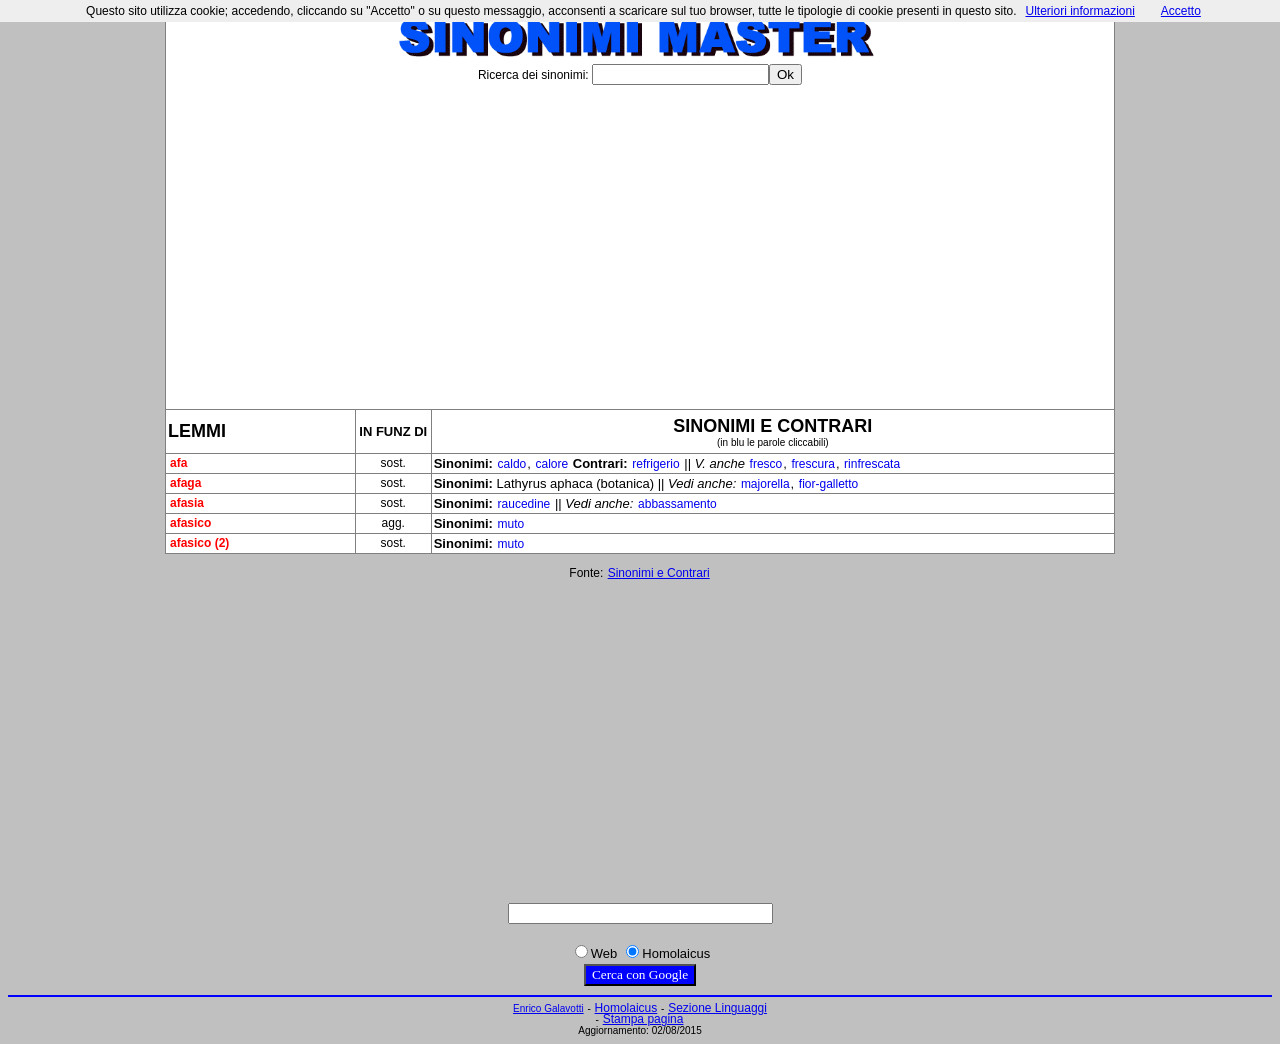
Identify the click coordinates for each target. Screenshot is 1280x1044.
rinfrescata (872, 464)
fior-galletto (828, 484)
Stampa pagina (643, 1019)
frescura (813, 464)
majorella (765, 484)
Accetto (1181, 11)
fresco (766, 464)
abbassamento (677, 504)
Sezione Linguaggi (717, 1008)
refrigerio (655, 464)
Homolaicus (626, 1008)
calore (551, 464)
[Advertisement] (640, 239)
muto (511, 524)
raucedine (524, 504)
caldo (512, 464)
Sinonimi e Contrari (659, 573)
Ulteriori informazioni (1079, 11)
